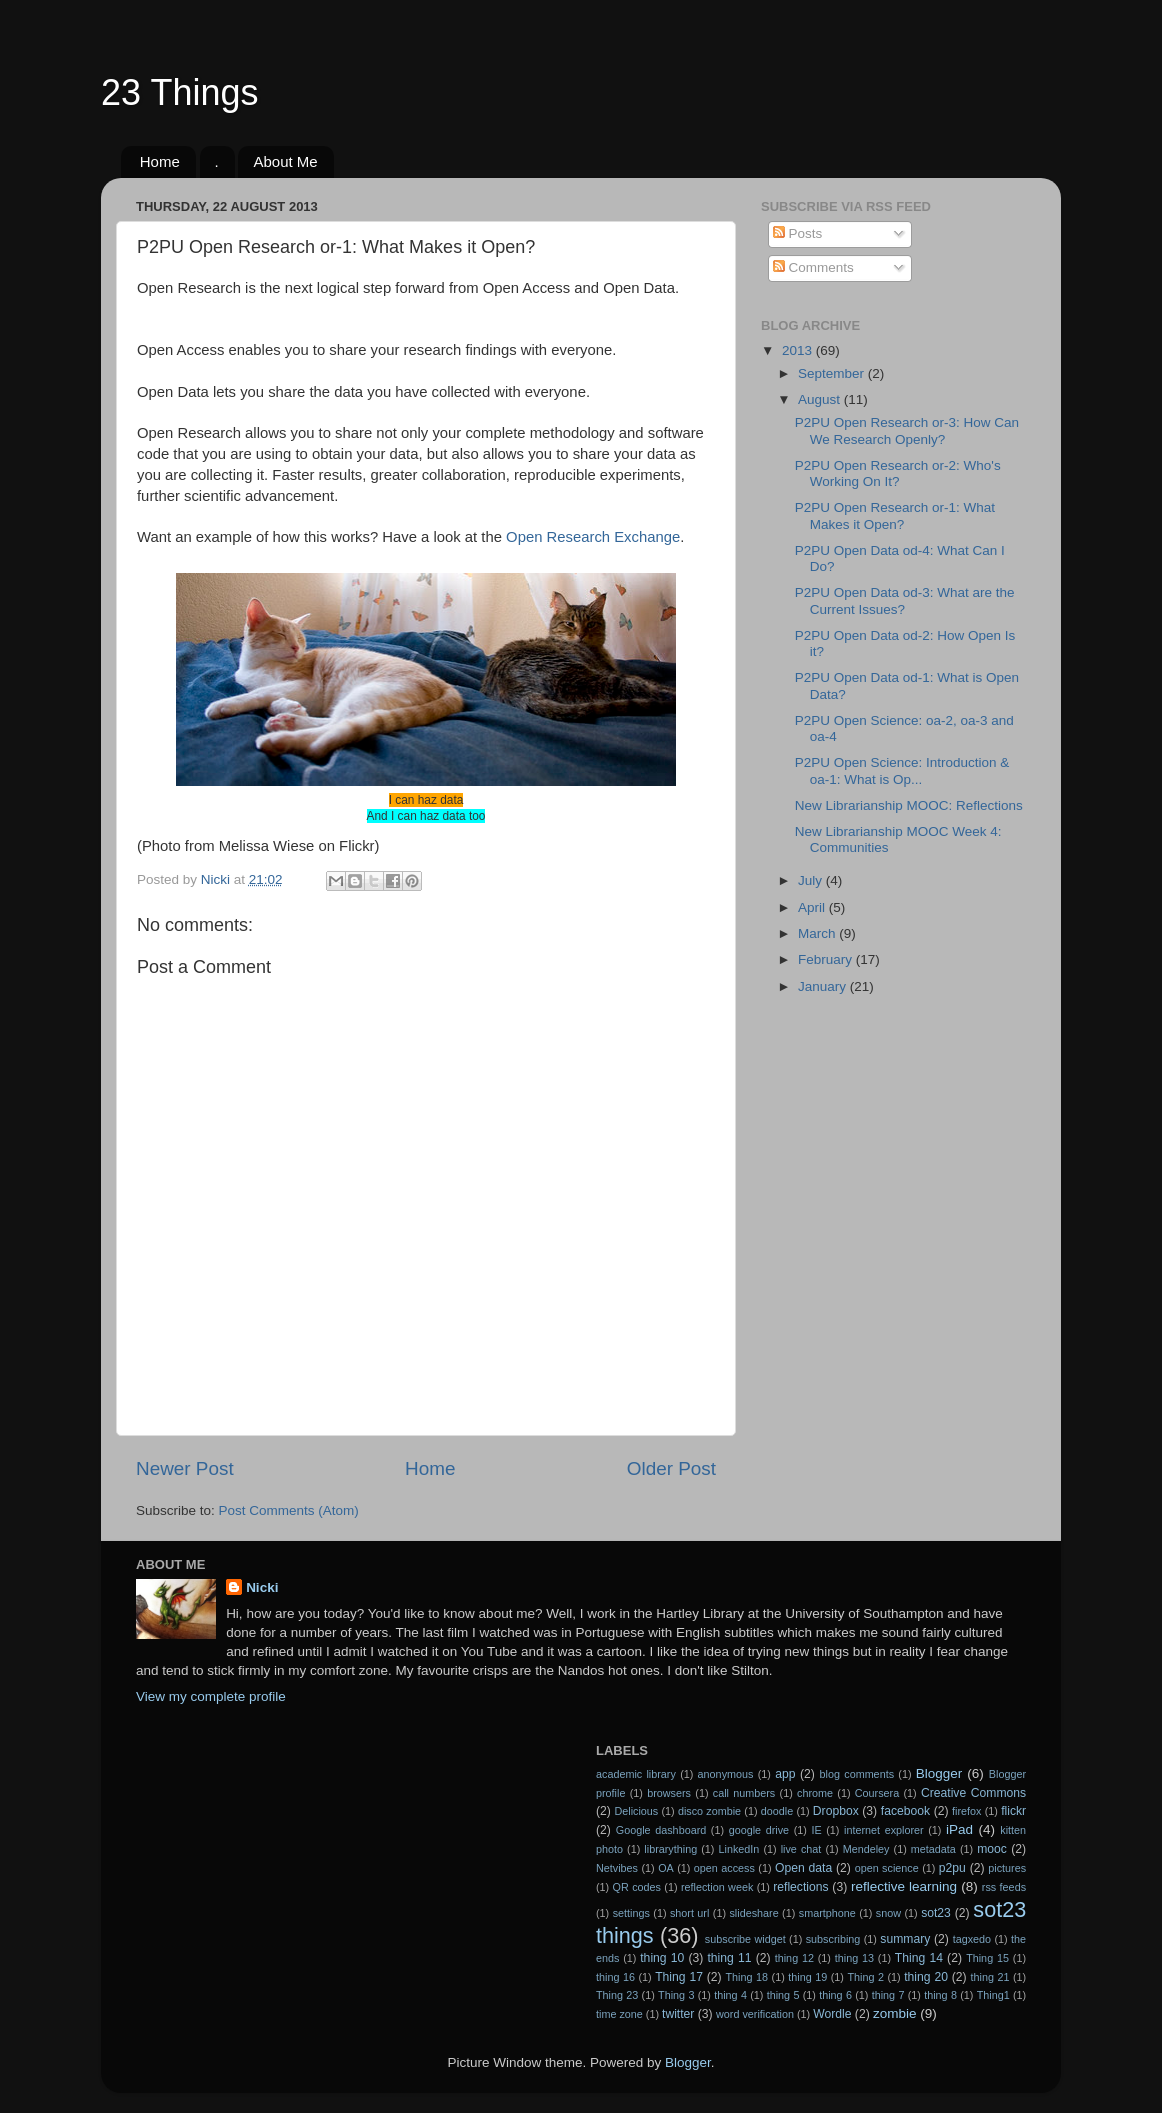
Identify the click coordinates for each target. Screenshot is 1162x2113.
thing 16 (615, 1977)
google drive (759, 1830)
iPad (959, 1829)
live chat (801, 1849)
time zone (619, 2014)
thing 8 (940, 1995)
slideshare (753, 1913)
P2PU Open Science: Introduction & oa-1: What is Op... (902, 770)
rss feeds (1004, 1887)
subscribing (833, 1939)
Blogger (939, 1773)
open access (724, 1868)
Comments (813, 267)
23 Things (179, 92)
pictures (1007, 1868)
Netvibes (617, 1868)
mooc (992, 1849)
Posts (798, 233)
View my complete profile (211, 1696)
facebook (905, 1811)
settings (631, 1913)
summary (905, 1939)
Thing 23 (617, 1995)
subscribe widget (745, 1939)
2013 (799, 350)
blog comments (857, 1774)
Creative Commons (973, 1793)
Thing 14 (919, 1958)
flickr (1013, 1811)
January (824, 986)
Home (160, 161)
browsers (669, 1793)
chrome (815, 1793)
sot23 (936, 1913)
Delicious (636, 1811)
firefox (966, 1811)
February (827, 959)
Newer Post (185, 1468)
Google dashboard (661, 1830)
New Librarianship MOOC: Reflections (909, 805)
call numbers (744, 1793)
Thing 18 (747, 1977)
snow (888, 1913)
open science (887, 1868)
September (833, 373)
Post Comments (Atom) (289, 1510)
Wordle (832, 2014)
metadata (933, 1849)
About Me (285, 161)
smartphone (827, 1913)
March (818, 933)
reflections (800, 1887)
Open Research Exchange (593, 537)
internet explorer (884, 1830)
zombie (895, 2013)
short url (689, 1913)
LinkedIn (739, 1849)
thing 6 (835, 1995)
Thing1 (993, 1995)
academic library (636, 1774)
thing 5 (783, 1995)
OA (666, 1868)
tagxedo (972, 1939)
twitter (678, 2014)
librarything (670, 1849)
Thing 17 (679, 1977)
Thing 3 (676, 1995)
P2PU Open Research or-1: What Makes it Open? (895, 515)
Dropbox (836, 1811)
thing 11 (729, 1958)
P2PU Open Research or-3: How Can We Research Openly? (907, 430)
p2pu (952, 1868)
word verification (755, 2014)
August (821, 399)
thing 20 (926, 1977)
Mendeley (866, 1849)
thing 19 (807, 1977)
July (812, 880)
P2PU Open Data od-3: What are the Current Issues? (905, 600)
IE (816, 1830)
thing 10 (662, 1958)
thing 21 (990, 1977)
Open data (803, 1868)
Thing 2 (865, 1977)
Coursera (877, 1793)
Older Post (671, 1468)
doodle (777, 1811)
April (813, 907)
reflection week (717, 1887)
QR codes (637, 1887)
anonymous (726, 1774)
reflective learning (904, 1886)
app (785, 1774)
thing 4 (730, 1995)
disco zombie (709, 1811)
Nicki (262, 1587)
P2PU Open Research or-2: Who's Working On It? (898, 473)
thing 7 (888, 1995)
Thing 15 (987, 1958)
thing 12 (794, 1958)
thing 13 (854, 1958)
